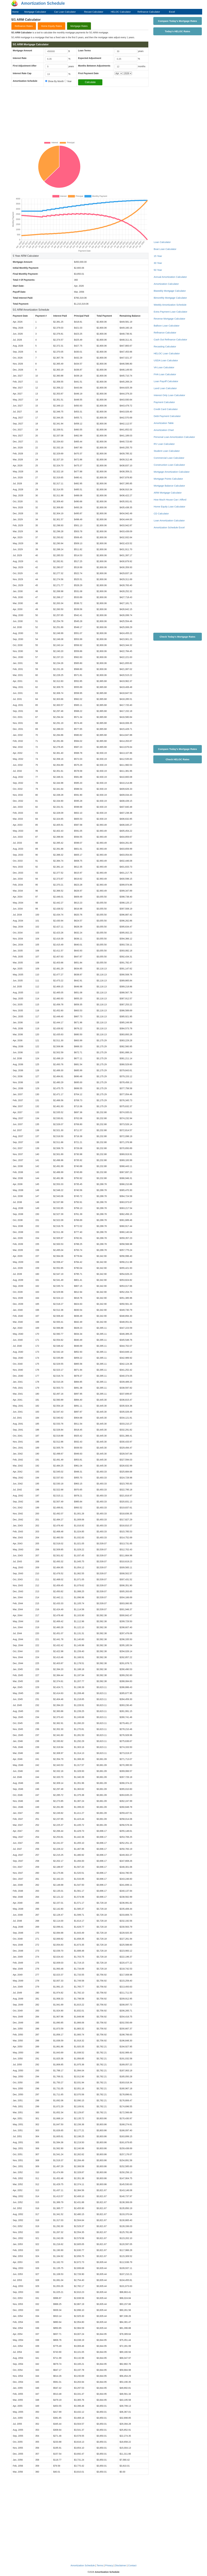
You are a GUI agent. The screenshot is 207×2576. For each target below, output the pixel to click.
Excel (172, 11)
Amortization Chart (164, 430)
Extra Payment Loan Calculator (170, 311)
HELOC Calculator (121, 11)
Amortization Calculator (166, 283)
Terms (100, 2565)
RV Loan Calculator (164, 444)
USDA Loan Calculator (166, 360)
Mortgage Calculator (35, 11)
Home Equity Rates (51, 26)
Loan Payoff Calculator (166, 381)
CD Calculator (161, 513)
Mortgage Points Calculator (168, 478)
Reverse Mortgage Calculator (169, 318)
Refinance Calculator (148, 11)
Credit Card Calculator (166, 409)
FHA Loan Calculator (165, 374)
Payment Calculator (164, 402)
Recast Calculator (93, 11)
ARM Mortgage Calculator (168, 492)
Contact (132, 2565)
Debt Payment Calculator (167, 416)
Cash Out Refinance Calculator (170, 339)
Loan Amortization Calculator (169, 520)
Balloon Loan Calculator (167, 325)
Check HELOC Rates (177, 759)
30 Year (158, 263)
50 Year (158, 270)
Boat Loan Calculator (165, 249)
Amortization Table (164, 423)
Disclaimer (120, 2565)
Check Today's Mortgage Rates (177, 636)
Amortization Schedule (83, 2565)
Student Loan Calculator (167, 450)
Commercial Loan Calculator (169, 457)
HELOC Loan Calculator (167, 353)
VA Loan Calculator (164, 367)
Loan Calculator (162, 242)
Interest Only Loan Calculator (169, 395)
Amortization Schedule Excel (169, 527)
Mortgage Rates (79, 26)
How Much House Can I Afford (170, 499)
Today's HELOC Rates (177, 31)
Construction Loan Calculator (169, 464)
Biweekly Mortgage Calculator (170, 290)
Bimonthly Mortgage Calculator (170, 297)
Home (15, 11)
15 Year (158, 256)
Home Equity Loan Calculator (169, 506)
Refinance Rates (24, 26)
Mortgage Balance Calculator (169, 485)
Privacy (109, 2565)
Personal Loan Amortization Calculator (174, 437)
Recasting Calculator (165, 346)
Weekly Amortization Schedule (170, 304)
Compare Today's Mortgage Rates (177, 21)
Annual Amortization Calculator (170, 276)
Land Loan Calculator (165, 388)
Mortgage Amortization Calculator (172, 471)
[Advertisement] (38, 115)
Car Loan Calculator (65, 11)
